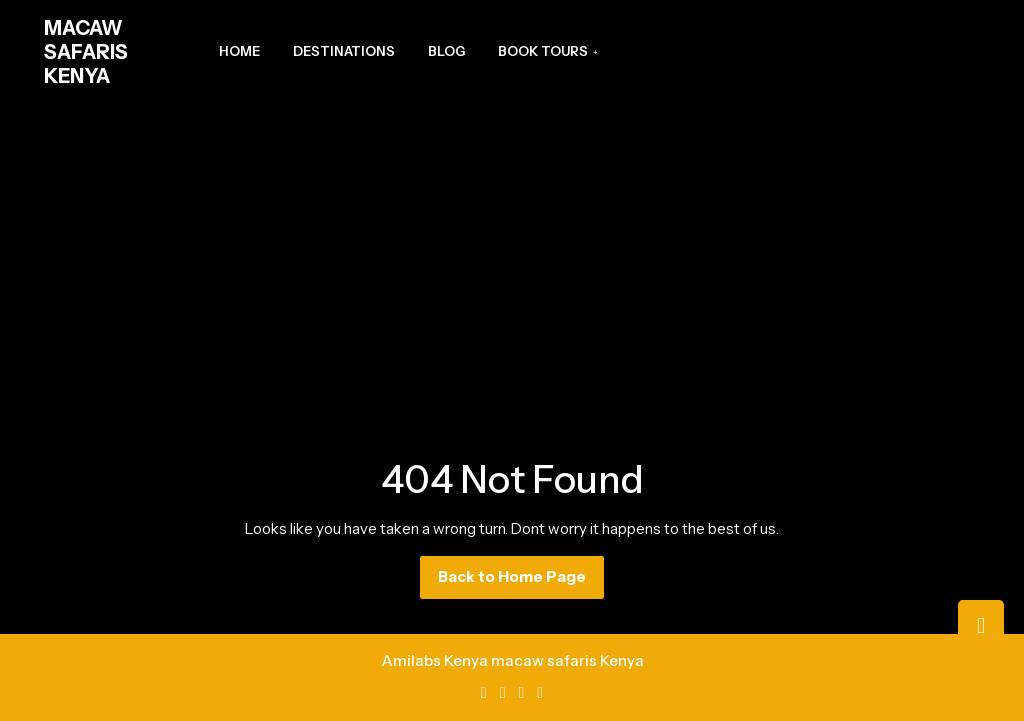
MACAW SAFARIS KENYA (86, 52)
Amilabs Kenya (434, 660)
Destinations (344, 51)
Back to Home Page (521, 582)
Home (239, 51)
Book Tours (543, 51)
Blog (446, 51)
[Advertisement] (512, 254)
